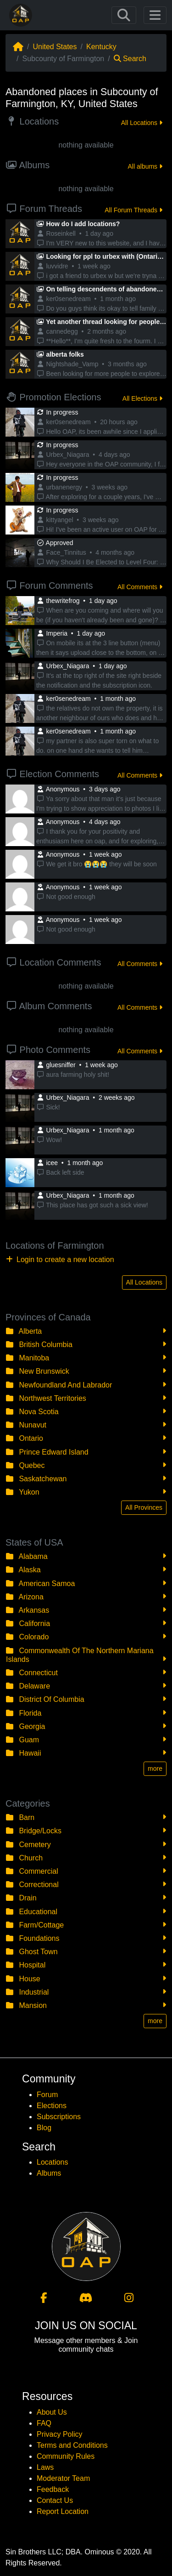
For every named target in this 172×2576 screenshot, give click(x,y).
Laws (45, 2467)
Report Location (63, 2511)
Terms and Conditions (72, 2445)
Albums (49, 2173)
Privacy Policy (60, 2434)
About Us (52, 2412)
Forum (47, 2094)
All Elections (142, 398)
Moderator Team (63, 2478)
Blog (44, 2128)
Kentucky (101, 47)
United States (55, 47)
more (155, 1768)
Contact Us (55, 2500)
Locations (52, 2162)
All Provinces (143, 1507)
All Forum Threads (133, 210)
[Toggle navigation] (123, 15)
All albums (145, 166)
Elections (52, 2106)
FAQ (44, 2423)
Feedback (53, 2489)
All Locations (141, 122)
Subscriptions (59, 2117)
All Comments (139, 587)
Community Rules (65, 2456)
